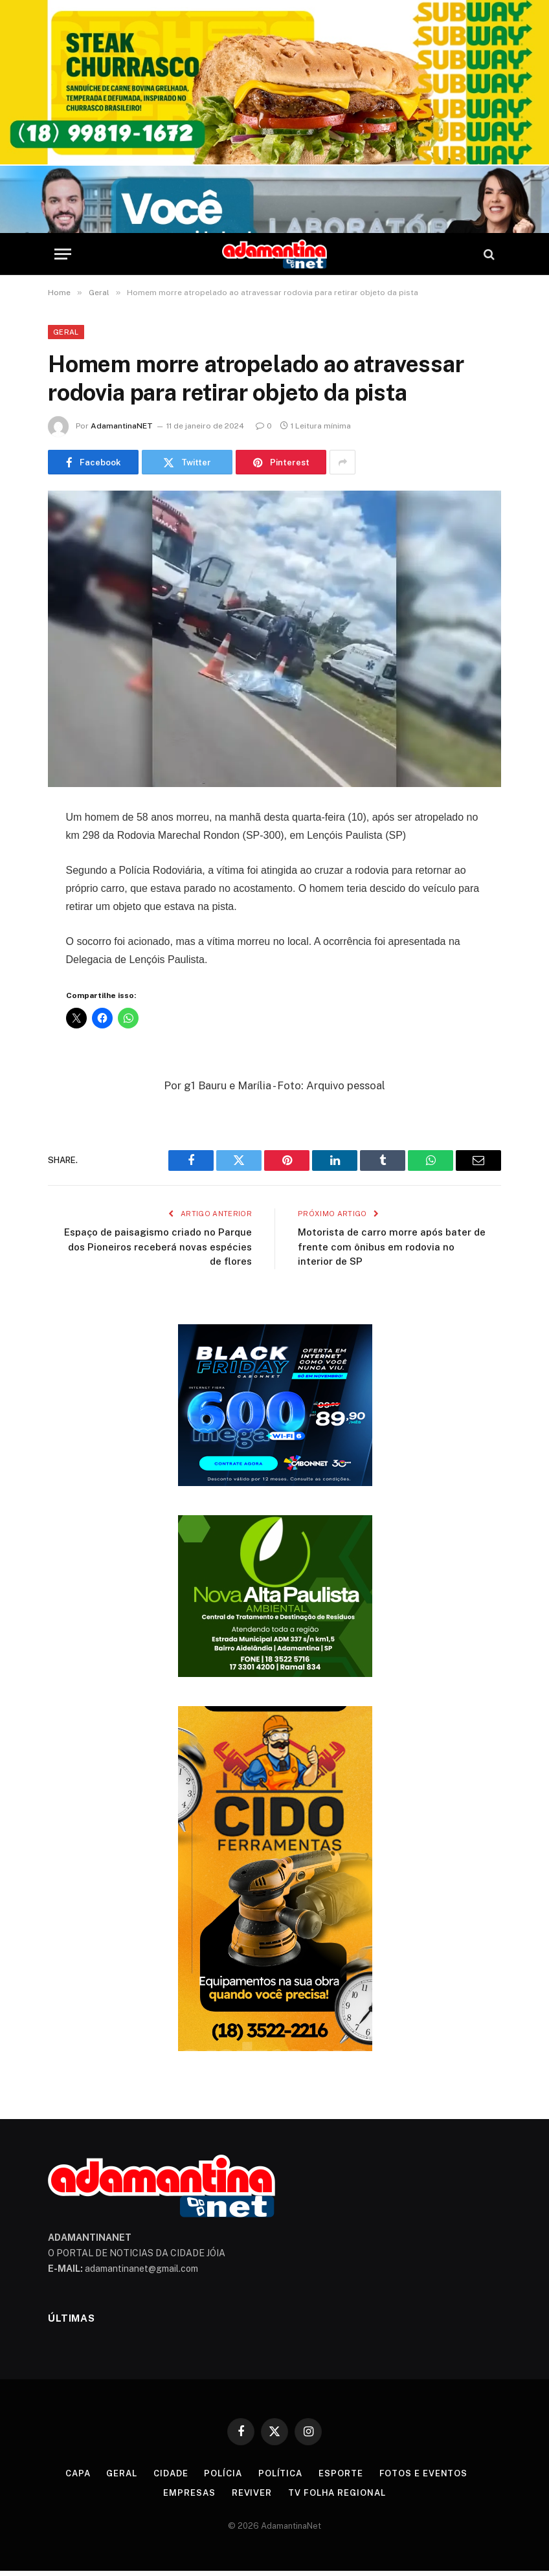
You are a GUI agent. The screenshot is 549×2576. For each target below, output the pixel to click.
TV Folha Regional (336, 2493)
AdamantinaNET (122, 425)
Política (280, 2473)
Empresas (189, 2493)
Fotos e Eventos (423, 2473)
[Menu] (62, 254)
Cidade (170, 2473)
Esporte (341, 2473)
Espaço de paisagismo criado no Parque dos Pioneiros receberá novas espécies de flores (158, 1247)
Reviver (252, 2493)
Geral (66, 332)
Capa (78, 2473)
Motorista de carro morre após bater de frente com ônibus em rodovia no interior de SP (392, 1247)
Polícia (222, 2473)
